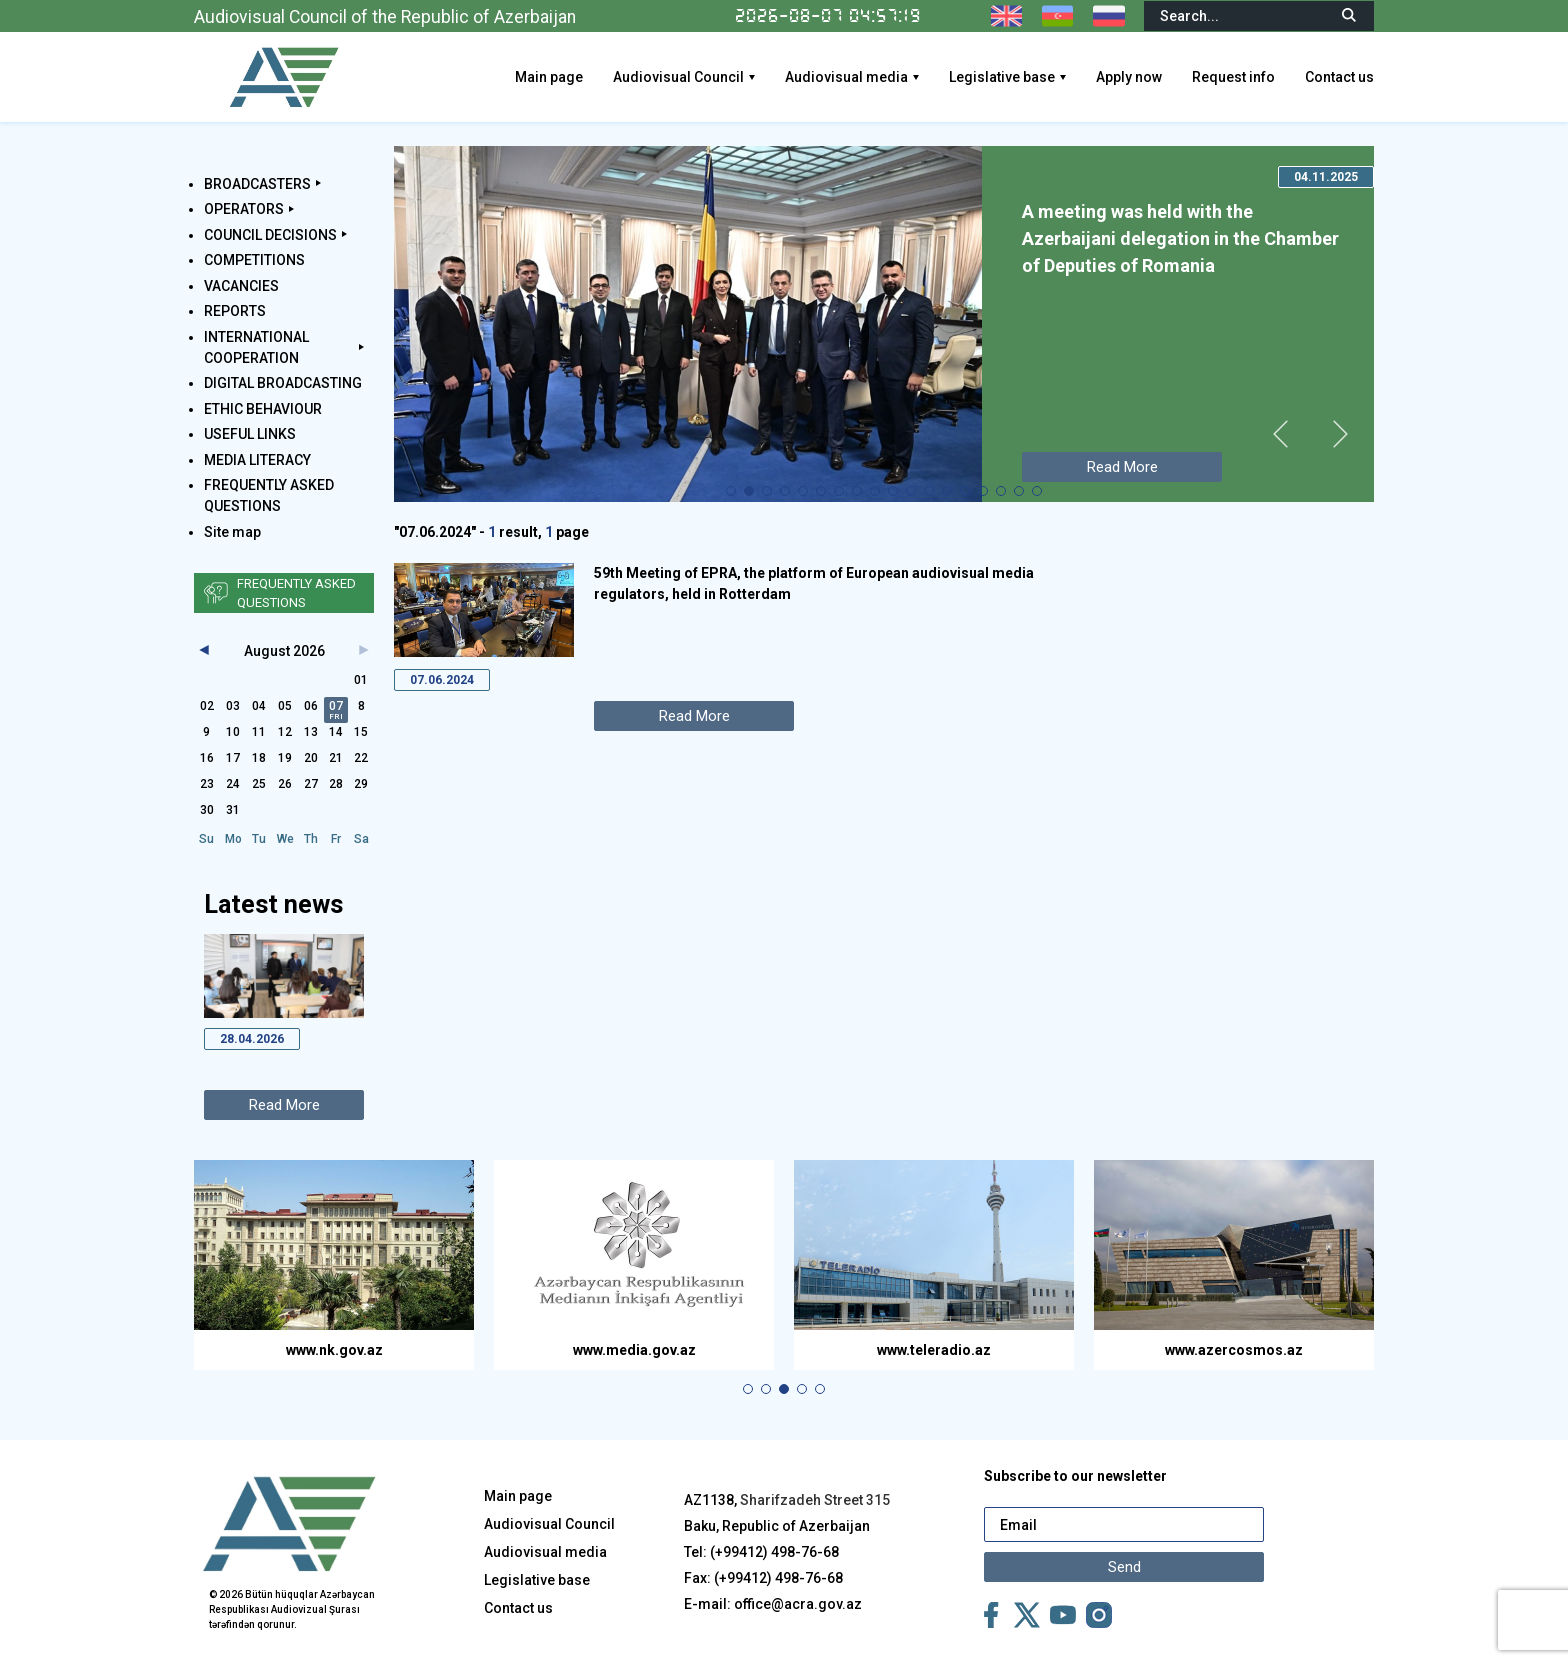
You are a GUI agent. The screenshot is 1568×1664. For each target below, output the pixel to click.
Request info (1233, 77)
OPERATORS (244, 209)
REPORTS (235, 311)
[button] (731, 491)
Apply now (1129, 77)
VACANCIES (241, 286)
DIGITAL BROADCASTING (283, 383)
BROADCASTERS (257, 184)
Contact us (1339, 77)
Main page (549, 77)
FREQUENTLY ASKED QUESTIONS (269, 495)
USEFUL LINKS (250, 434)
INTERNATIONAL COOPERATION (256, 347)
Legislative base (1002, 77)
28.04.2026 (252, 1039)
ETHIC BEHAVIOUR (263, 409)
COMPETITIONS (254, 260)
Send (1124, 1567)
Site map (232, 532)
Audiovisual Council (678, 77)
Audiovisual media (846, 77)
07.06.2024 (442, 680)
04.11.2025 (1326, 177)
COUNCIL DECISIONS (270, 235)
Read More (284, 1105)
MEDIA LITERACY (257, 460)
